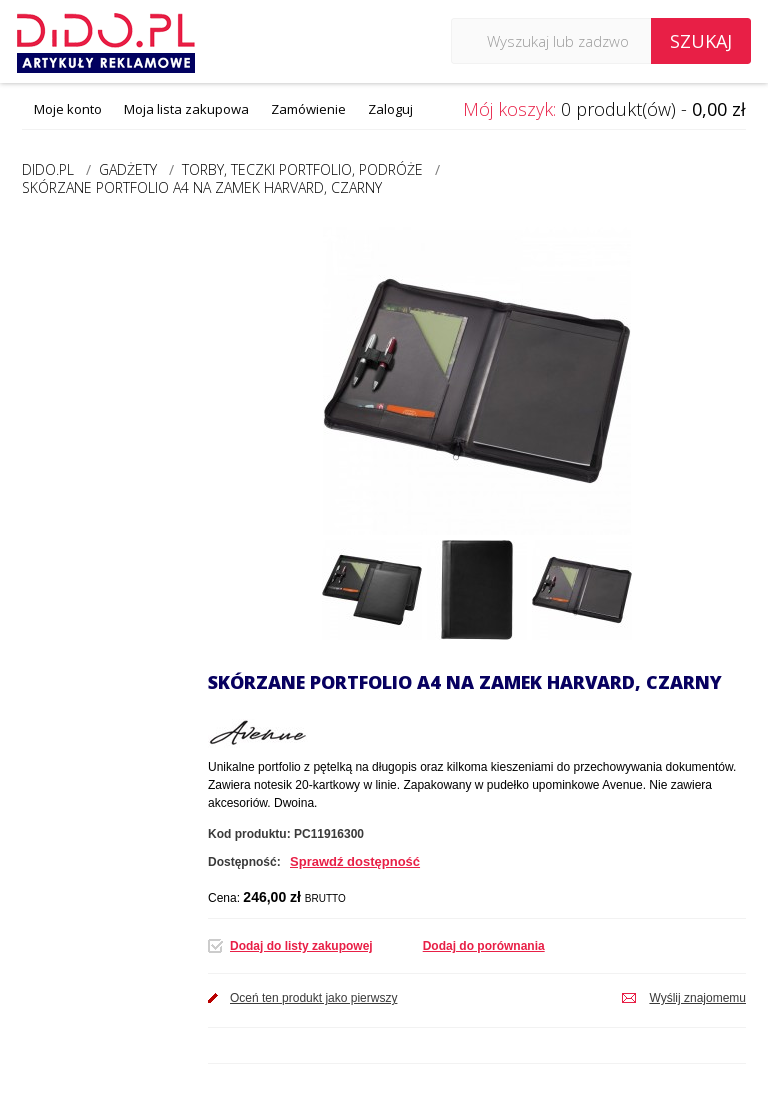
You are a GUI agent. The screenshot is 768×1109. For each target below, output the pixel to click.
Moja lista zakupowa (186, 109)
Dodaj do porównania (484, 946)
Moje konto (68, 109)
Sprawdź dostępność (355, 861)
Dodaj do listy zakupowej (301, 946)
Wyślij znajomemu (697, 998)
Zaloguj (390, 109)
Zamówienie (308, 109)
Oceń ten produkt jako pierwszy (313, 998)
